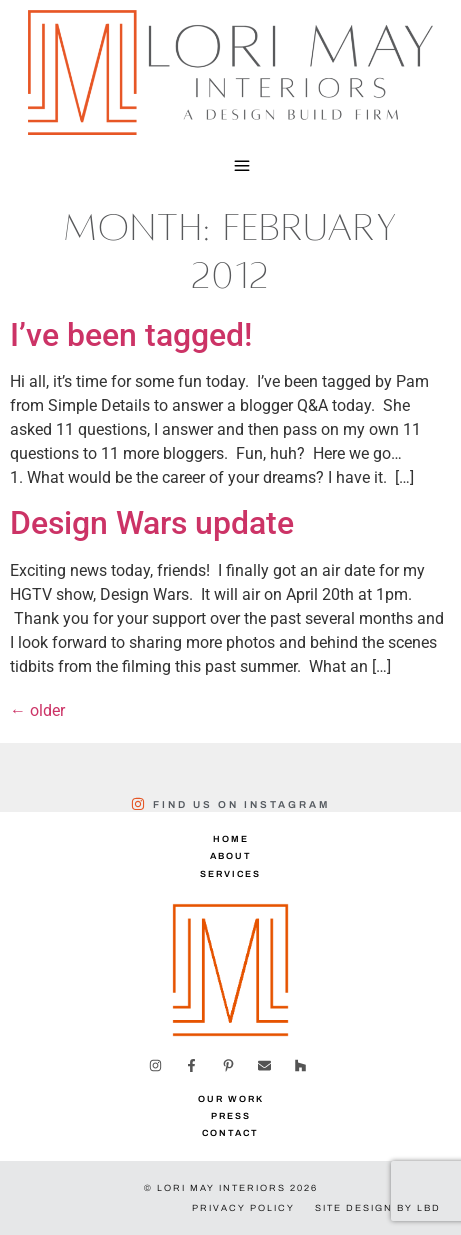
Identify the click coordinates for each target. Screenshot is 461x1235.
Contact (230, 1133)
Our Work (231, 1099)
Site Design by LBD (378, 1208)
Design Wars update (152, 523)
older (37, 710)
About (231, 856)
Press (231, 1116)
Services (230, 874)
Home (231, 839)
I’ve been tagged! (131, 335)
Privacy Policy (243, 1208)
